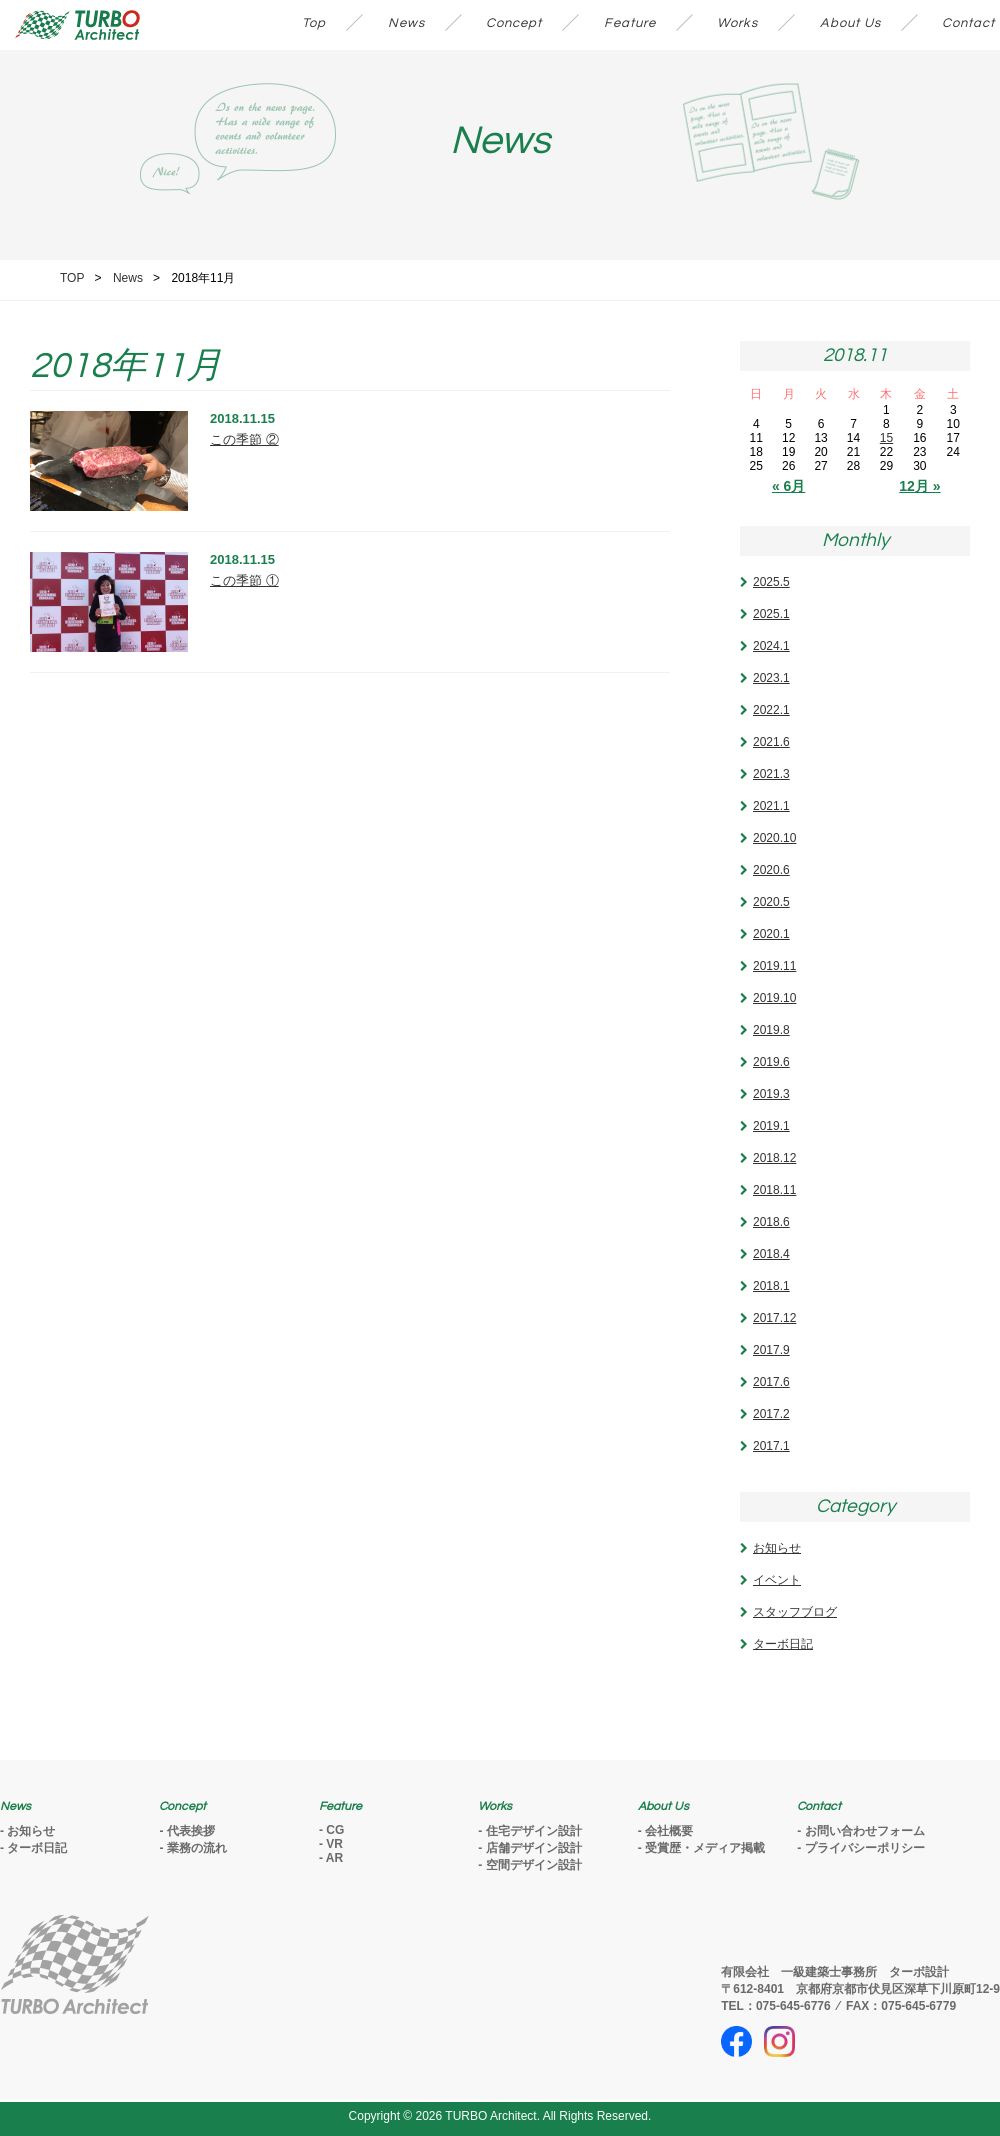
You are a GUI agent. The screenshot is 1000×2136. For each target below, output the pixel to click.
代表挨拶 (191, 1831)
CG (335, 1830)
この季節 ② (244, 439)
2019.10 (774, 998)
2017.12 (774, 1318)
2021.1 (771, 806)
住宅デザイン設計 (534, 1831)
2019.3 (771, 1094)
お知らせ (777, 1548)
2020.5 (771, 902)
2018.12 (774, 1158)
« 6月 (788, 486)
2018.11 (774, 1190)
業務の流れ (197, 1848)
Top (314, 23)
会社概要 (669, 1831)
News (406, 23)
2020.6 (771, 870)
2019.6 (771, 1062)
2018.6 (771, 1222)
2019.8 (771, 1030)
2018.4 (771, 1254)
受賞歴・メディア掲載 (705, 1848)
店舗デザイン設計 (534, 1848)
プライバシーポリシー (865, 1848)
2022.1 (771, 710)
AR (334, 1858)
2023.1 (771, 678)
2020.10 (774, 838)
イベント (777, 1580)
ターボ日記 (783, 1644)
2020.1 (771, 934)
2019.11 (774, 966)
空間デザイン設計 (534, 1865)
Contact (968, 23)
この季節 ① (244, 580)
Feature (630, 23)
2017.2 (771, 1414)
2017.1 (771, 1446)
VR (334, 1844)
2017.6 (771, 1382)
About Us (850, 23)
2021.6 (771, 742)
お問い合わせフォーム (865, 1831)
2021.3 (771, 774)
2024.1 (771, 646)
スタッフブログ (795, 1612)
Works (737, 23)
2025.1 (771, 614)
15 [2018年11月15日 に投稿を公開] (886, 438)
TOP (72, 278)
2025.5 (771, 582)
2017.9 (771, 1350)
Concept (514, 23)
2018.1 (771, 1286)
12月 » (919, 486)
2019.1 (771, 1126)
